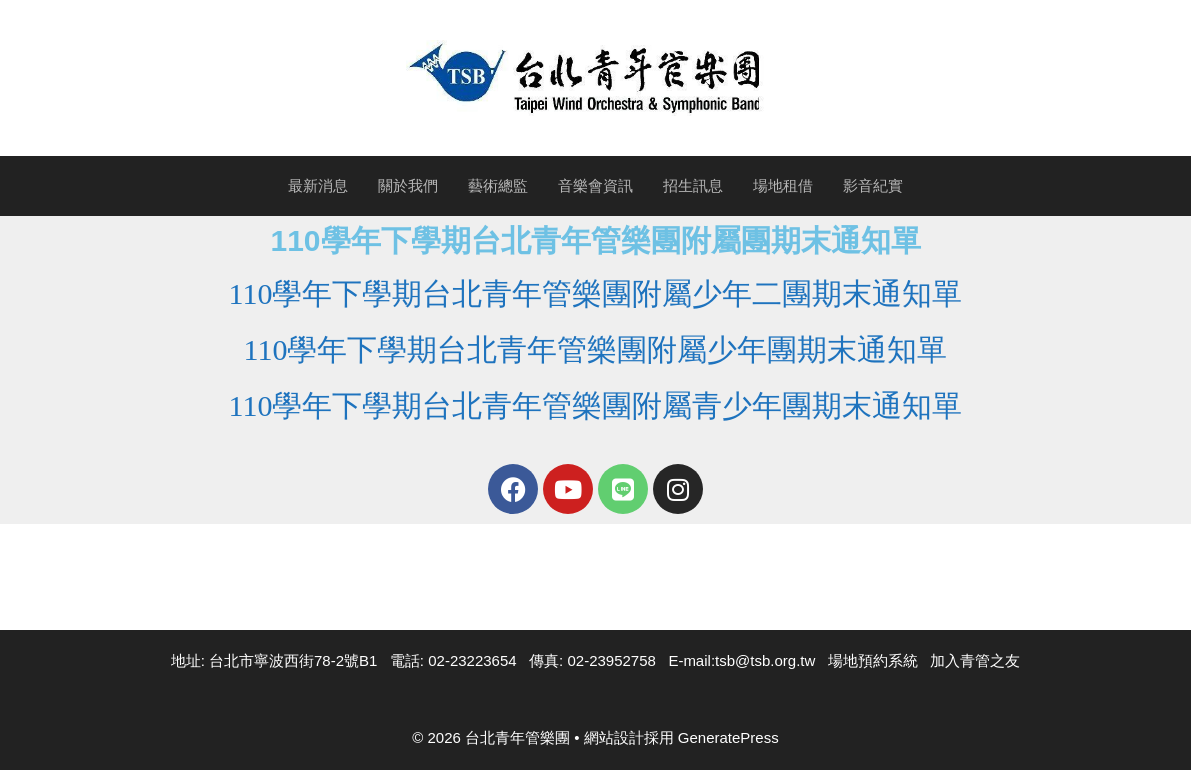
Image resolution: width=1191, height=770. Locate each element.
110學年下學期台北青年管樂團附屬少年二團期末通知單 (596, 293)
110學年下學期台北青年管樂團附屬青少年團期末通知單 (596, 405)
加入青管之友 (975, 660)
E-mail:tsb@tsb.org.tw (741, 660)
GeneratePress (728, 737)
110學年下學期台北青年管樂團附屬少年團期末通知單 (596, 349)
